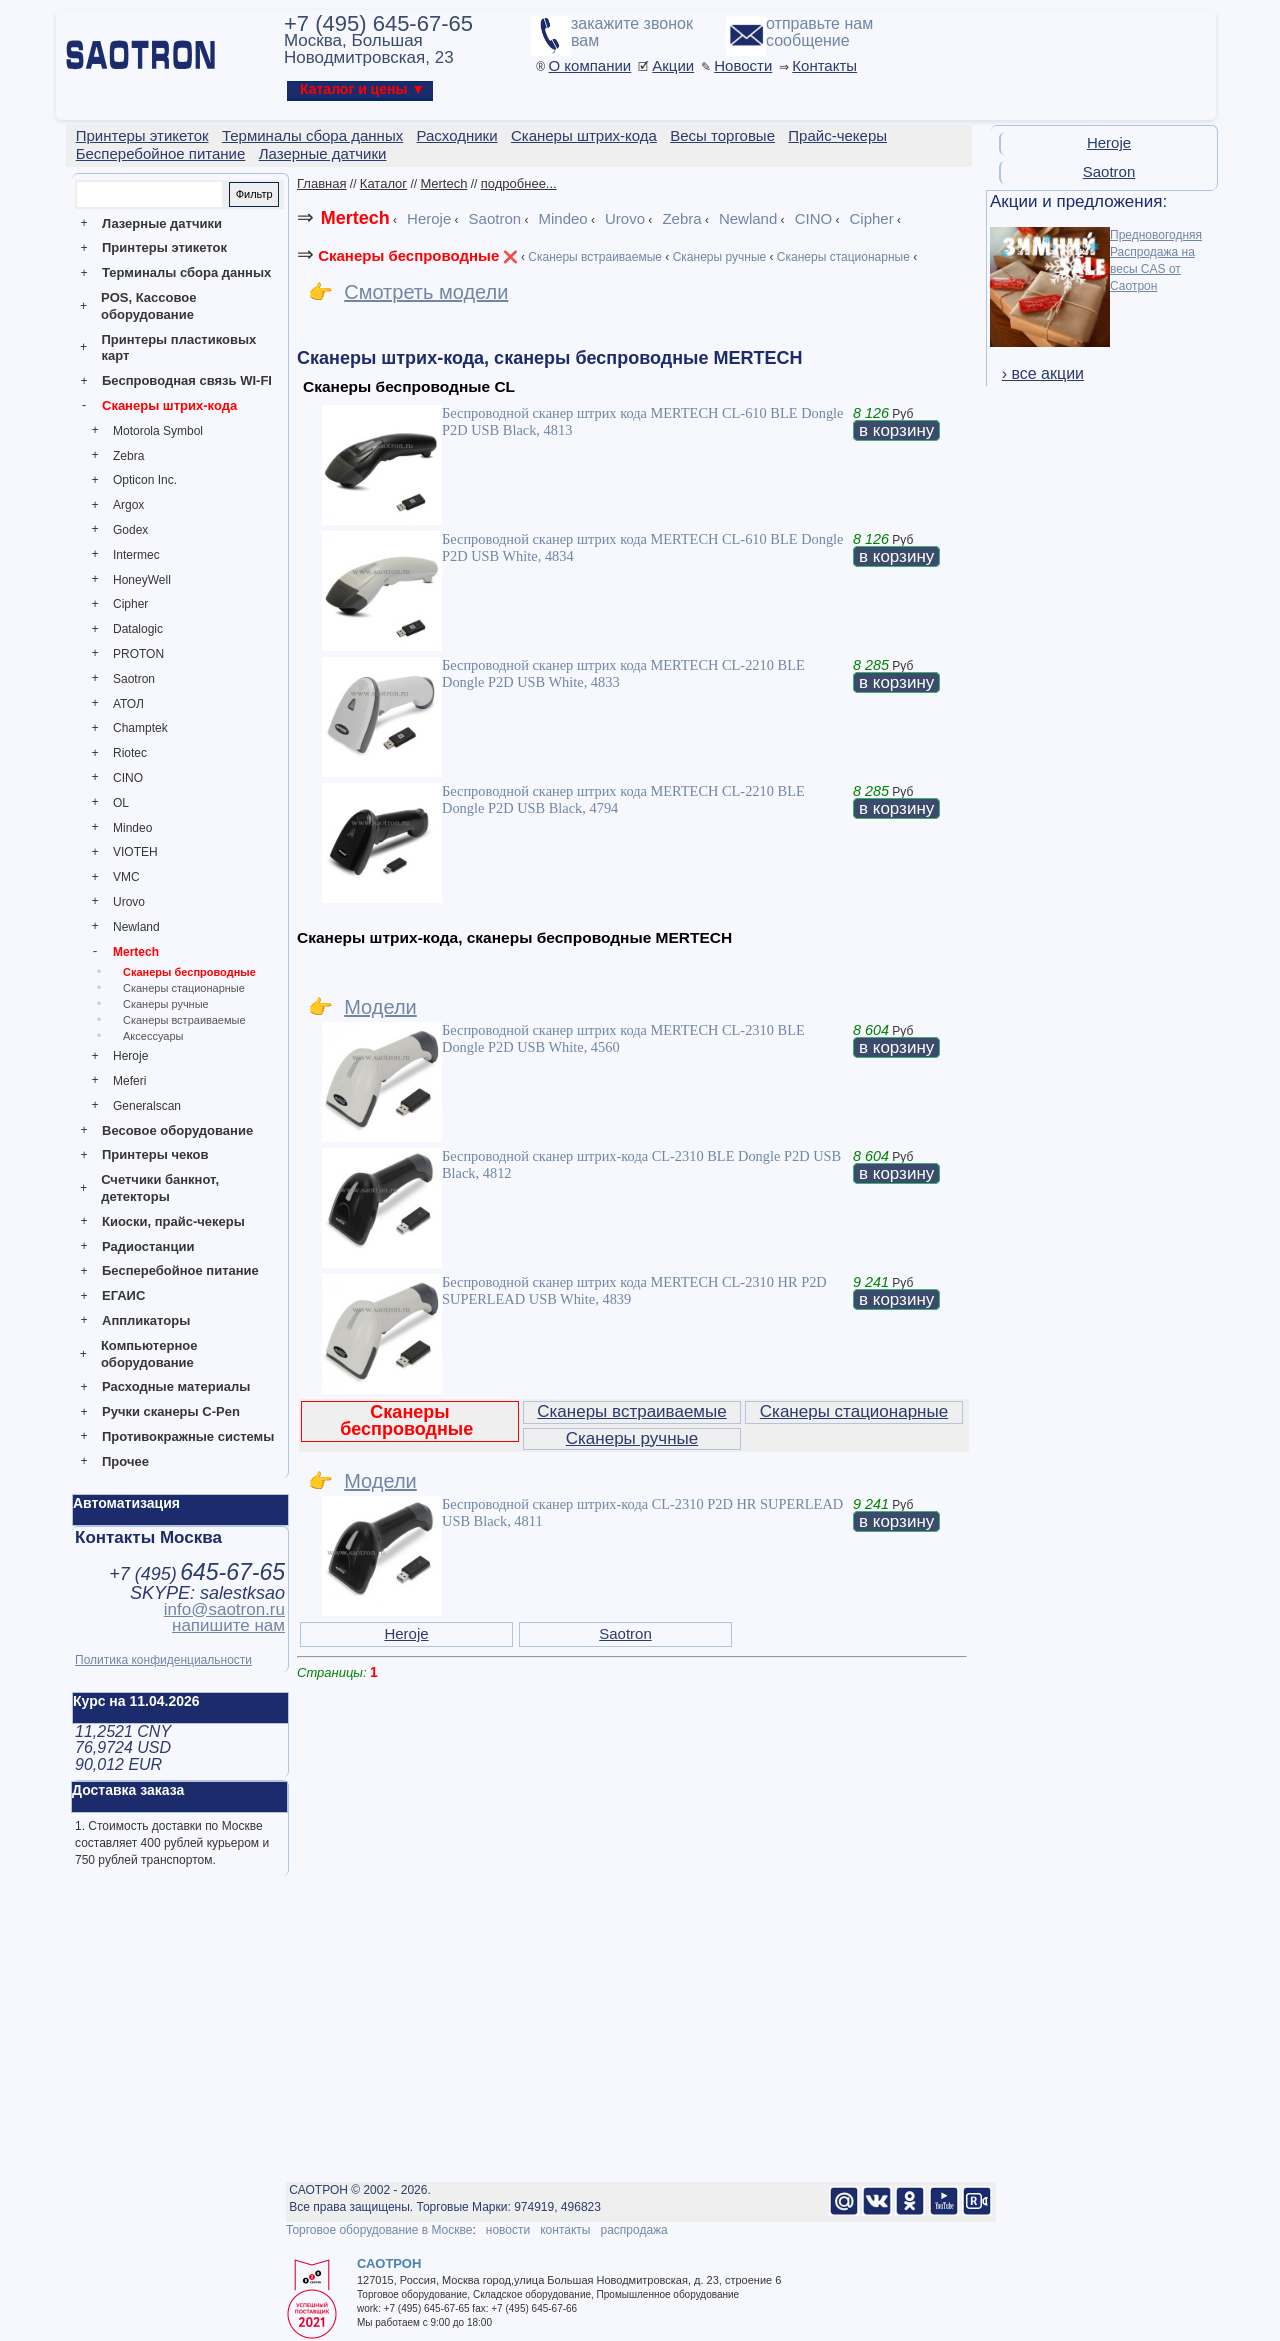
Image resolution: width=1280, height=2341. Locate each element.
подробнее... (519, 183)
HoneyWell (142, 580)
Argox (128, 505)
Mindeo (132, 828)
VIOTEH (135, 852)
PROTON (138, 654)
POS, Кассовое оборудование (148, 306)
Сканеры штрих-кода (169, 405)
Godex (130, 530)
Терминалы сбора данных (186, 272)
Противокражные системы (188, 1436)
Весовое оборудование (177, 1130)
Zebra (128, 456)
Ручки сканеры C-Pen (171, 1411)
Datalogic (138, 629)
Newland (136, 927)
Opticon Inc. (145, 480)
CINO (128, 778)
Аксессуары (153, 1036)
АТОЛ (128, 704)
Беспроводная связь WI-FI (187, 380)
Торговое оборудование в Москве (379, 2230)
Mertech (136, 952)
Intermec (136, 555)
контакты (565, 2230)
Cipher (130, 604)
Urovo (129, 902)
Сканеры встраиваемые (184, 1020)
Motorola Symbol (158, 431)
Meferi (129, 1081)
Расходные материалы (176, 1386)
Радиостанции (148, 1246)
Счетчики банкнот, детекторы (160, 1188)
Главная (321, 183)
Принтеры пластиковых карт (178, 348)
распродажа (633, 2230)
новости (508, 2230)
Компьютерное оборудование (149, 1354)
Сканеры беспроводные (189, 972)
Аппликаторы (146, 1320)
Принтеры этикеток (164, 247)
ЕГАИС (123, 1295)
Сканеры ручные (166, 1004)
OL (121, 803)
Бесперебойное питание (180, 1270)
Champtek (140, 728)
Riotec (130, 753)
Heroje (130, 1056)
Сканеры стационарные (184, 988)
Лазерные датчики (162, 223)
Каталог (383, 183)
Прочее (125, 1461)
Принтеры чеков (155, 1154)
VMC (126, 877)
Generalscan (147, 1106)
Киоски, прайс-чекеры (173, 1221)
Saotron (134, 679)
